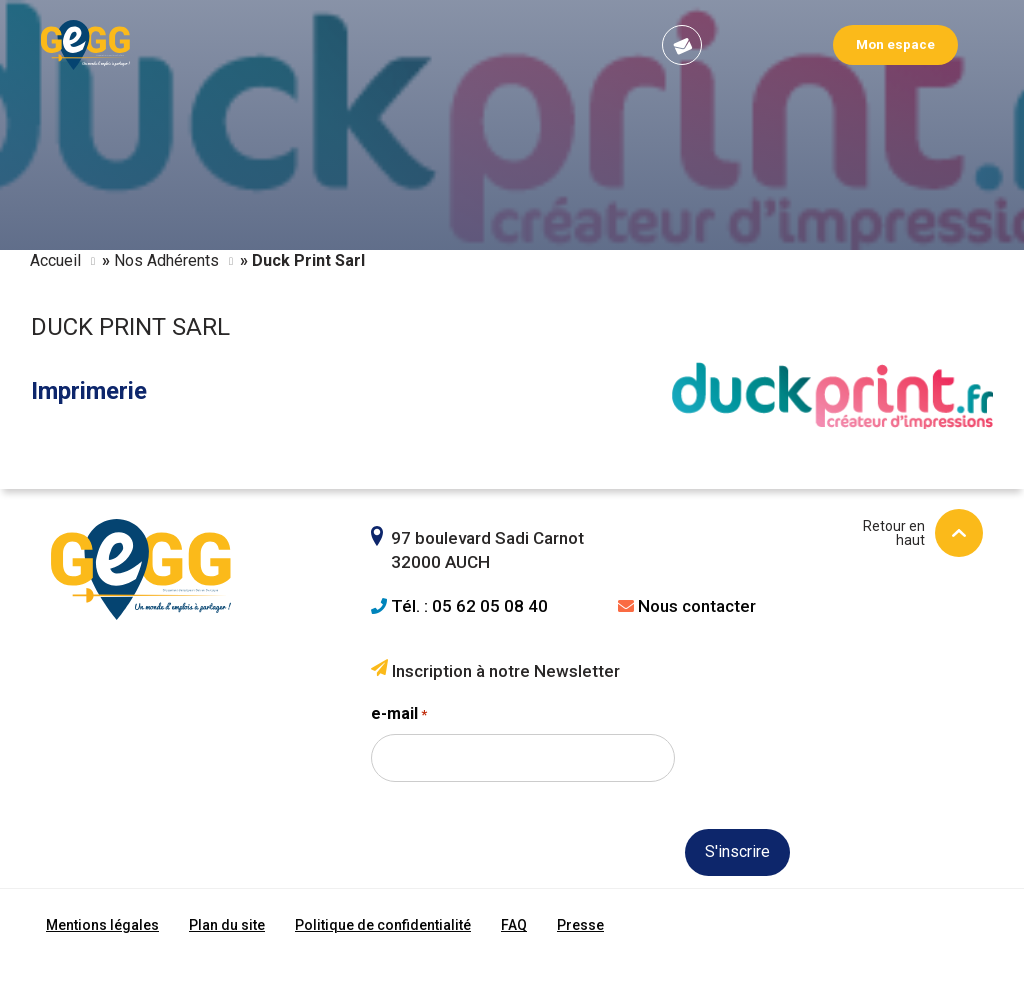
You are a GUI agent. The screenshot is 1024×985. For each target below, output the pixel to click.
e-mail (399, 715)
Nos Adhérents (166, 260)
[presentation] (523, 888)
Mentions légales (102, 925)
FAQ (514, 925)
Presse (580, 925)
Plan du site (227, 925)
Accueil (55, 260)
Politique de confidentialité (383, 925)
